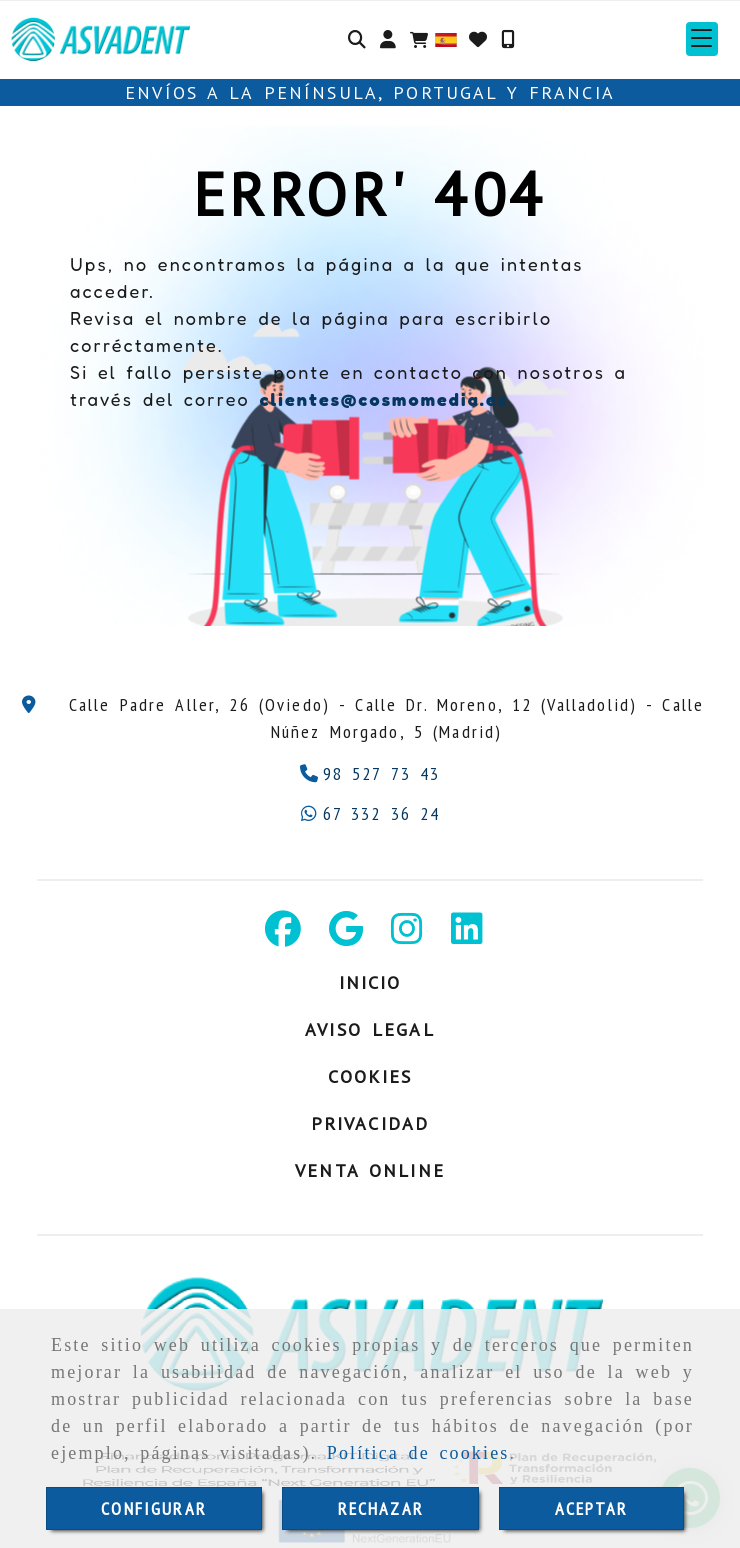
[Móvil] (508, 39)
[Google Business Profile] (346, 935)
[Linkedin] (467, 935)
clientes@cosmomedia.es (383, 399)
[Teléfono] (370, 773)
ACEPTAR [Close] (592, 1508)
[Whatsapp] (370, 813)
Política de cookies (418, 1453)
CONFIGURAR (154, 1508)
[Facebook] (283, 935)
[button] (388, 39)
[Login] (478, 39)
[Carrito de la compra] (419, 39)
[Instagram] (407, 935)
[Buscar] (357, 39)
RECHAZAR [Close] (381, 1508)
